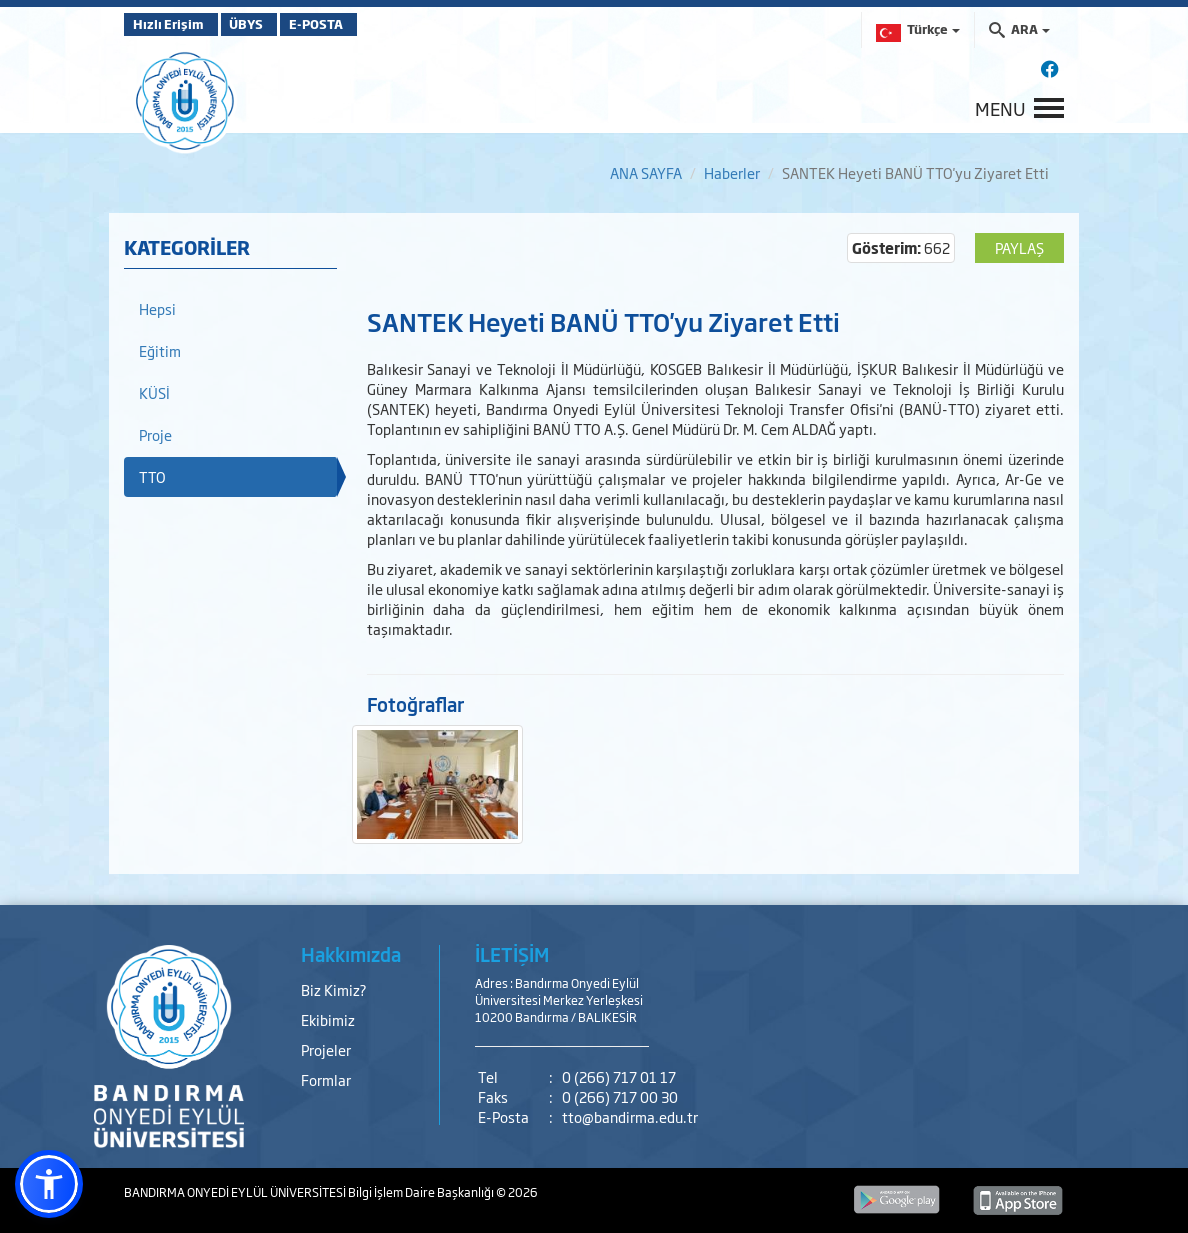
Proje (155, 434)
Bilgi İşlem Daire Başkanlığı (422, 1192)
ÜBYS (271, 24)
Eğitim (160, 350)
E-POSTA (364, 24)
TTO (152, 476)
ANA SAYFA (646, 172)
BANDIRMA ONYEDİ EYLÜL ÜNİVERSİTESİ (236, 1192)
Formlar (326, 1079)
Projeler (326, 1049)
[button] (49, 1184)
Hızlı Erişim (173, 24)
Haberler (732, 172)
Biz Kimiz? (334, 989)
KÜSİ (154, 392)
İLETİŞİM (512, 954)
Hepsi (157, 308)
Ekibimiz (328, 1019)
